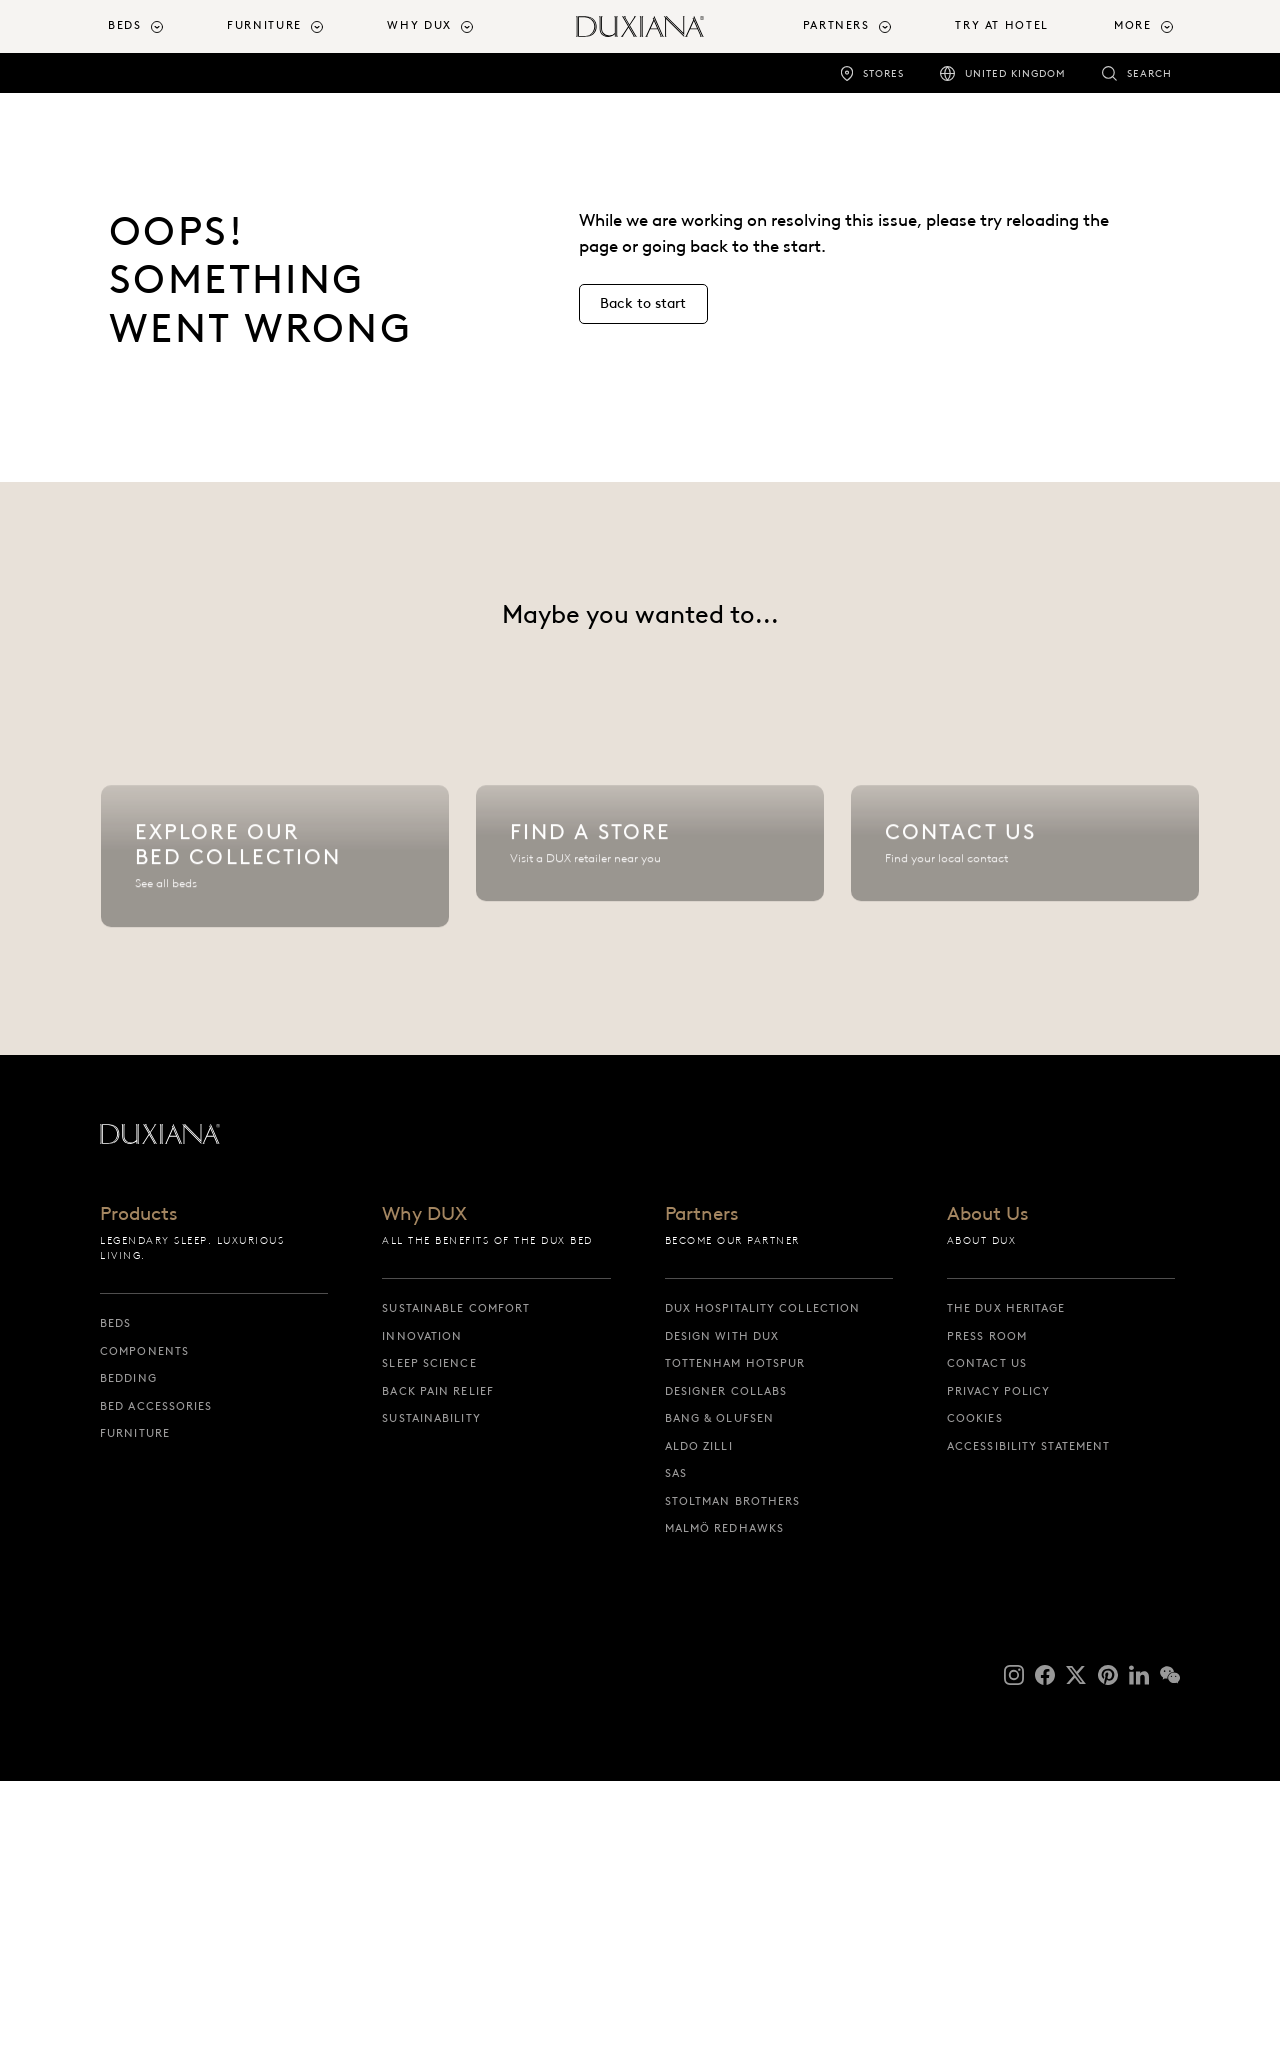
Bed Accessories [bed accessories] (156, 1693)
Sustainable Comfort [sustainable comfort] (456, 1596)
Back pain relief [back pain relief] (438, 1678)
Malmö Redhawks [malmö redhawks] (724, 1816)
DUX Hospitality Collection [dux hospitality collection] (763, 1596)
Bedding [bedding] (128, 1666)
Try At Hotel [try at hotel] (1001, 25)
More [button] (1132, 25)
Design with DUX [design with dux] (722, 1623)
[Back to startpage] (640, 26)
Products (138, 1502)
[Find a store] (650, 1011)
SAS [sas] (676, 1761)
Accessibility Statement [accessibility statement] (1028, 1733)
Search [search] (1149, 73)
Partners (701, 1502)
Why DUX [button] (419, 25)
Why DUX (424, 1502)
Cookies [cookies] (975, 1706)
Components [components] (144, 1638)
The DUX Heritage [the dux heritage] (1006, 1596)
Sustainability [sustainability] (431, 1706)
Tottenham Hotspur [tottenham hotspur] (735, 1651)
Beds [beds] (115, 1611)
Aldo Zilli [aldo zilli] (699, 1733)
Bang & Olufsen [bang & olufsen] (719, 1706)
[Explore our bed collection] (275, 1011)
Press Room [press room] (987, 1623)
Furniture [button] (264, 25)
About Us (987, 1502)
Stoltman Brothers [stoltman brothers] (733, 1788)
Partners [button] (836, 25)
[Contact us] (1025, 1011)
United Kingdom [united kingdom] (1015, 73)
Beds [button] (124, 25)
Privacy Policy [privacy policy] (998, 1678)
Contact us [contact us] (987, 1651)
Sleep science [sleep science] (429, 1651)
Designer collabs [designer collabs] (726, 1678)
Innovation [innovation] (422, 1623)
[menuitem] (159, 26)
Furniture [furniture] (135, 1721)
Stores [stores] (883, 73)
